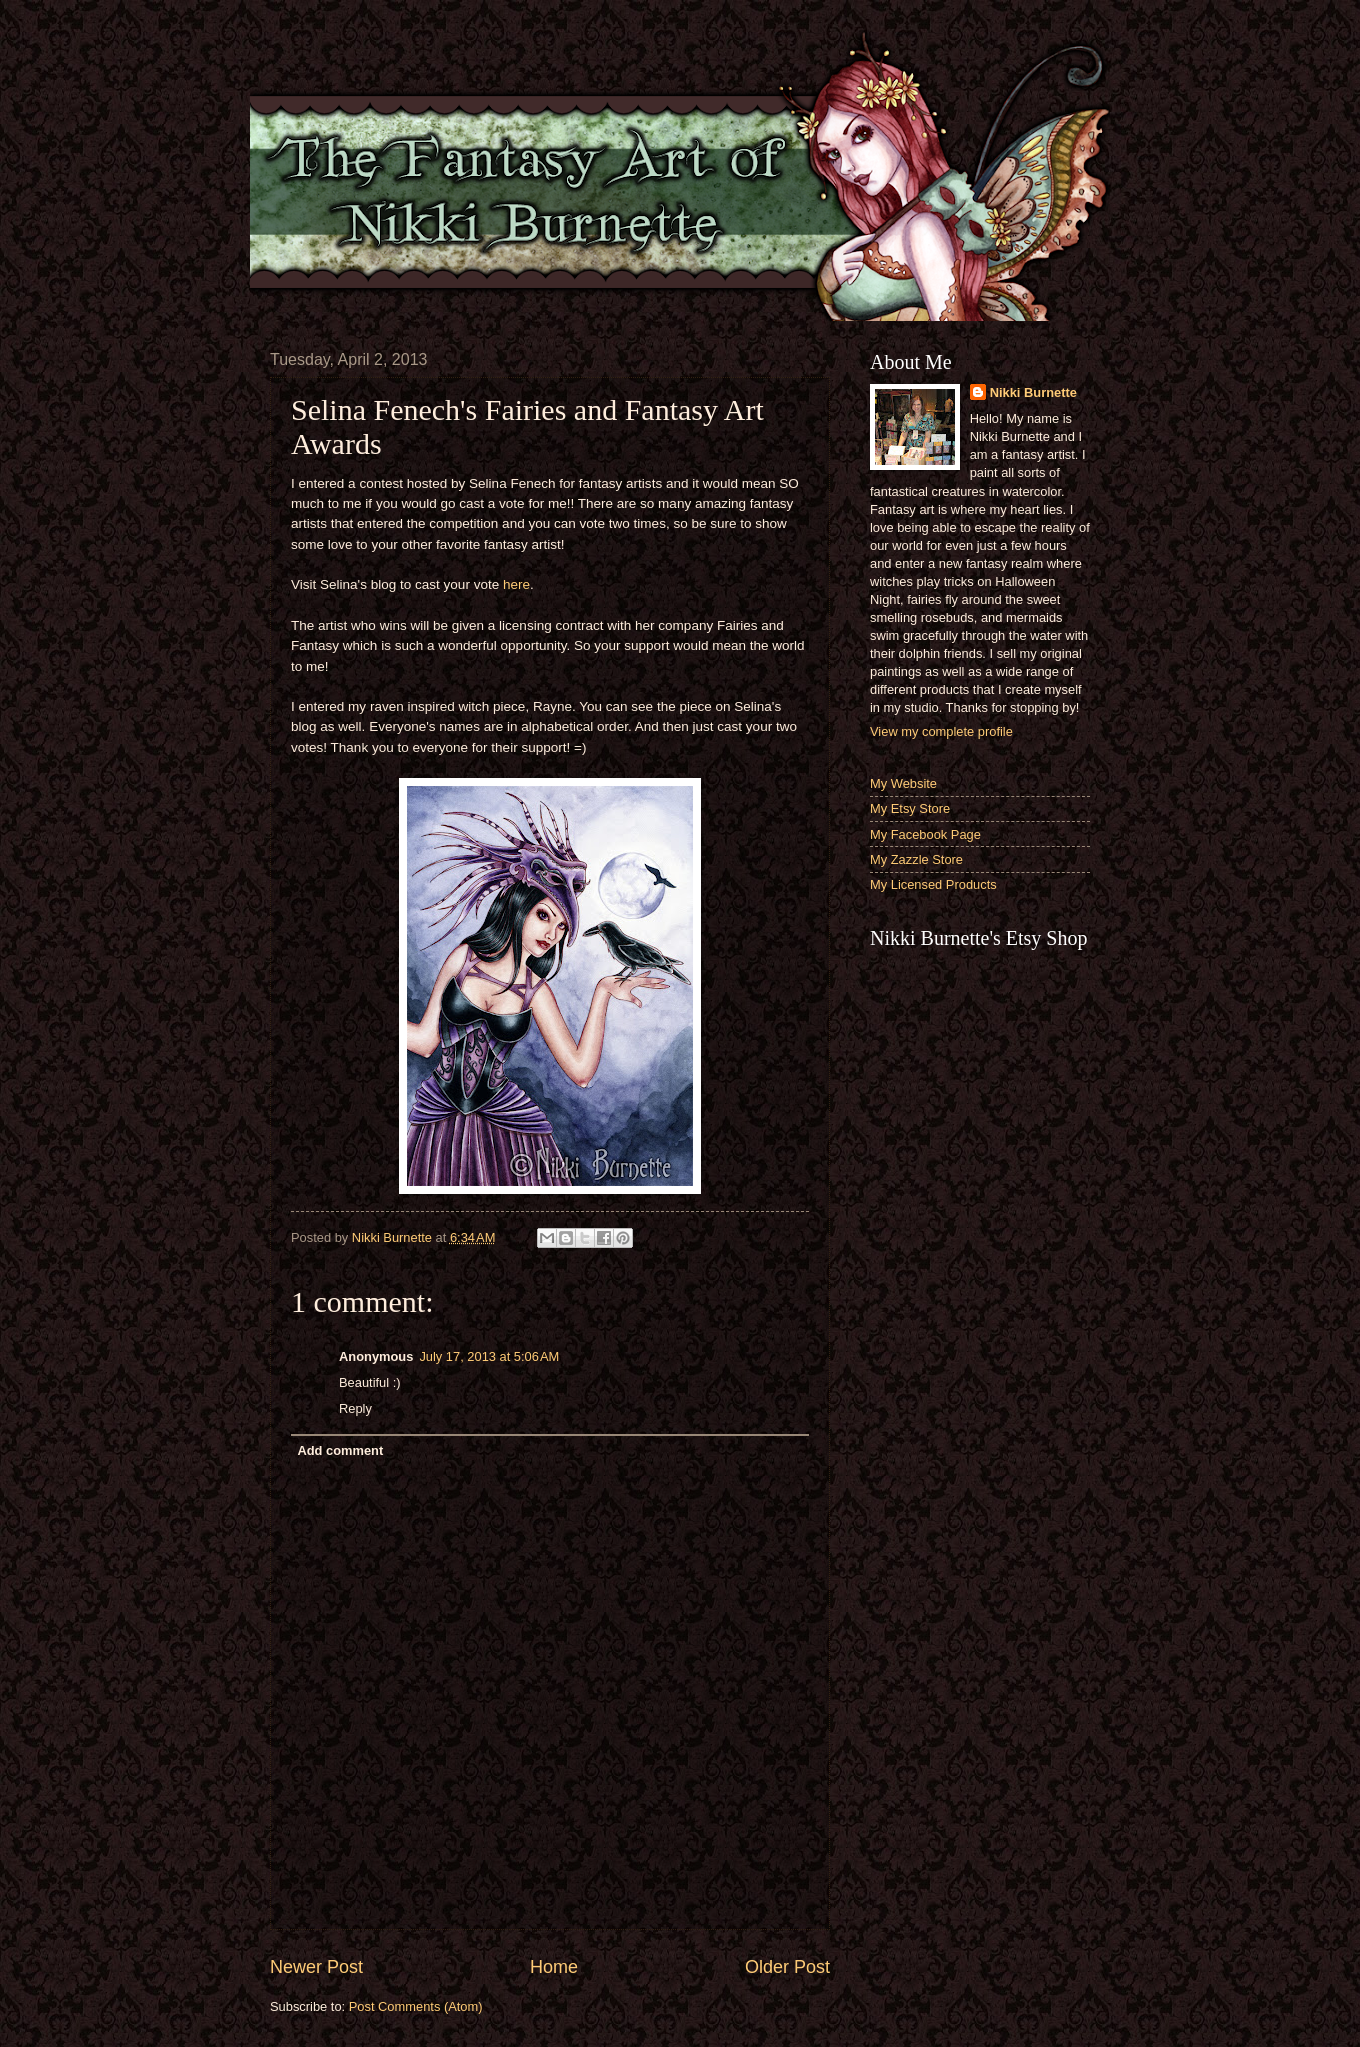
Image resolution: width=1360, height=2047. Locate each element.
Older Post (787, 1967)
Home (554, 1967)
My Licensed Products (933, 884)
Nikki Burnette (1033, 392)
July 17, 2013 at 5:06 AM (489, 1356)
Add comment (340, 1450)
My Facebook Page (925, 834)
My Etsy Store (910, 808)
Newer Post (316, 1967)
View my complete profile (941, 731)
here (516, 584)
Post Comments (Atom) (416, 2006)
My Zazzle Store (916, 859)
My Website (903, 783)
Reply (355, 1408)
